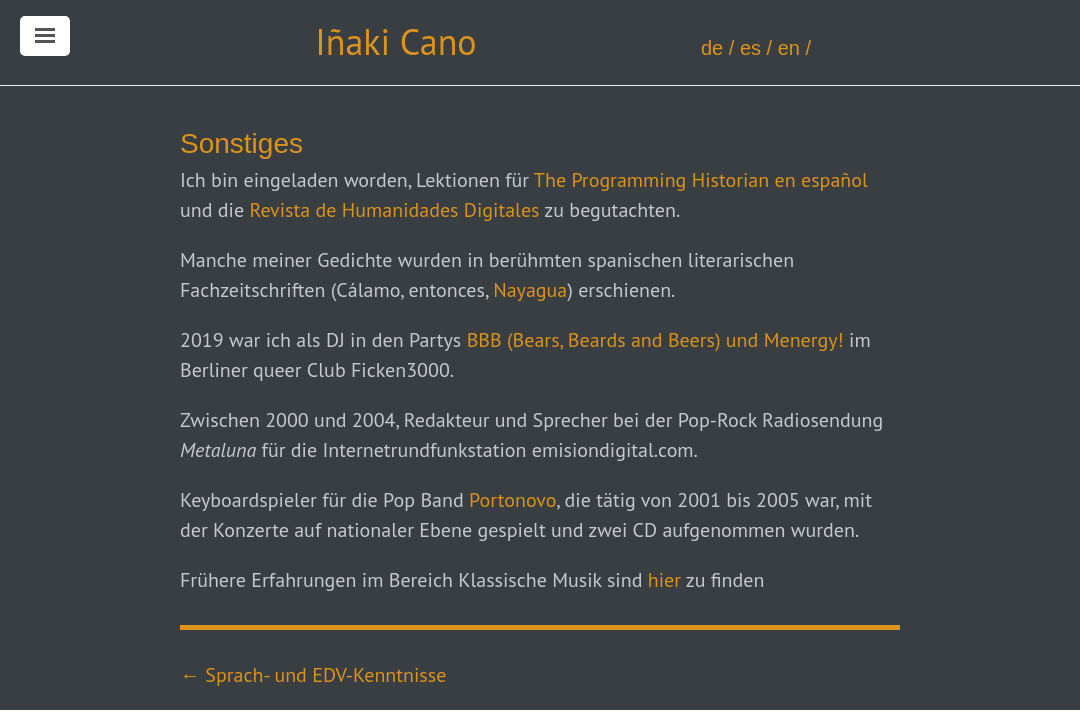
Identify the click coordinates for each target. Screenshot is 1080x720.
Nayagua (530, 290)
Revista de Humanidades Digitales (394, 210)
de (712, 48)
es (750, 48)
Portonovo (512, 500)
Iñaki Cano (395, 41)
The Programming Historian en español (701, 180)
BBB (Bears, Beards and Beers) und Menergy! (655, 340)
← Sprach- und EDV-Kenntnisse (313, 675)
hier (664, 580)
